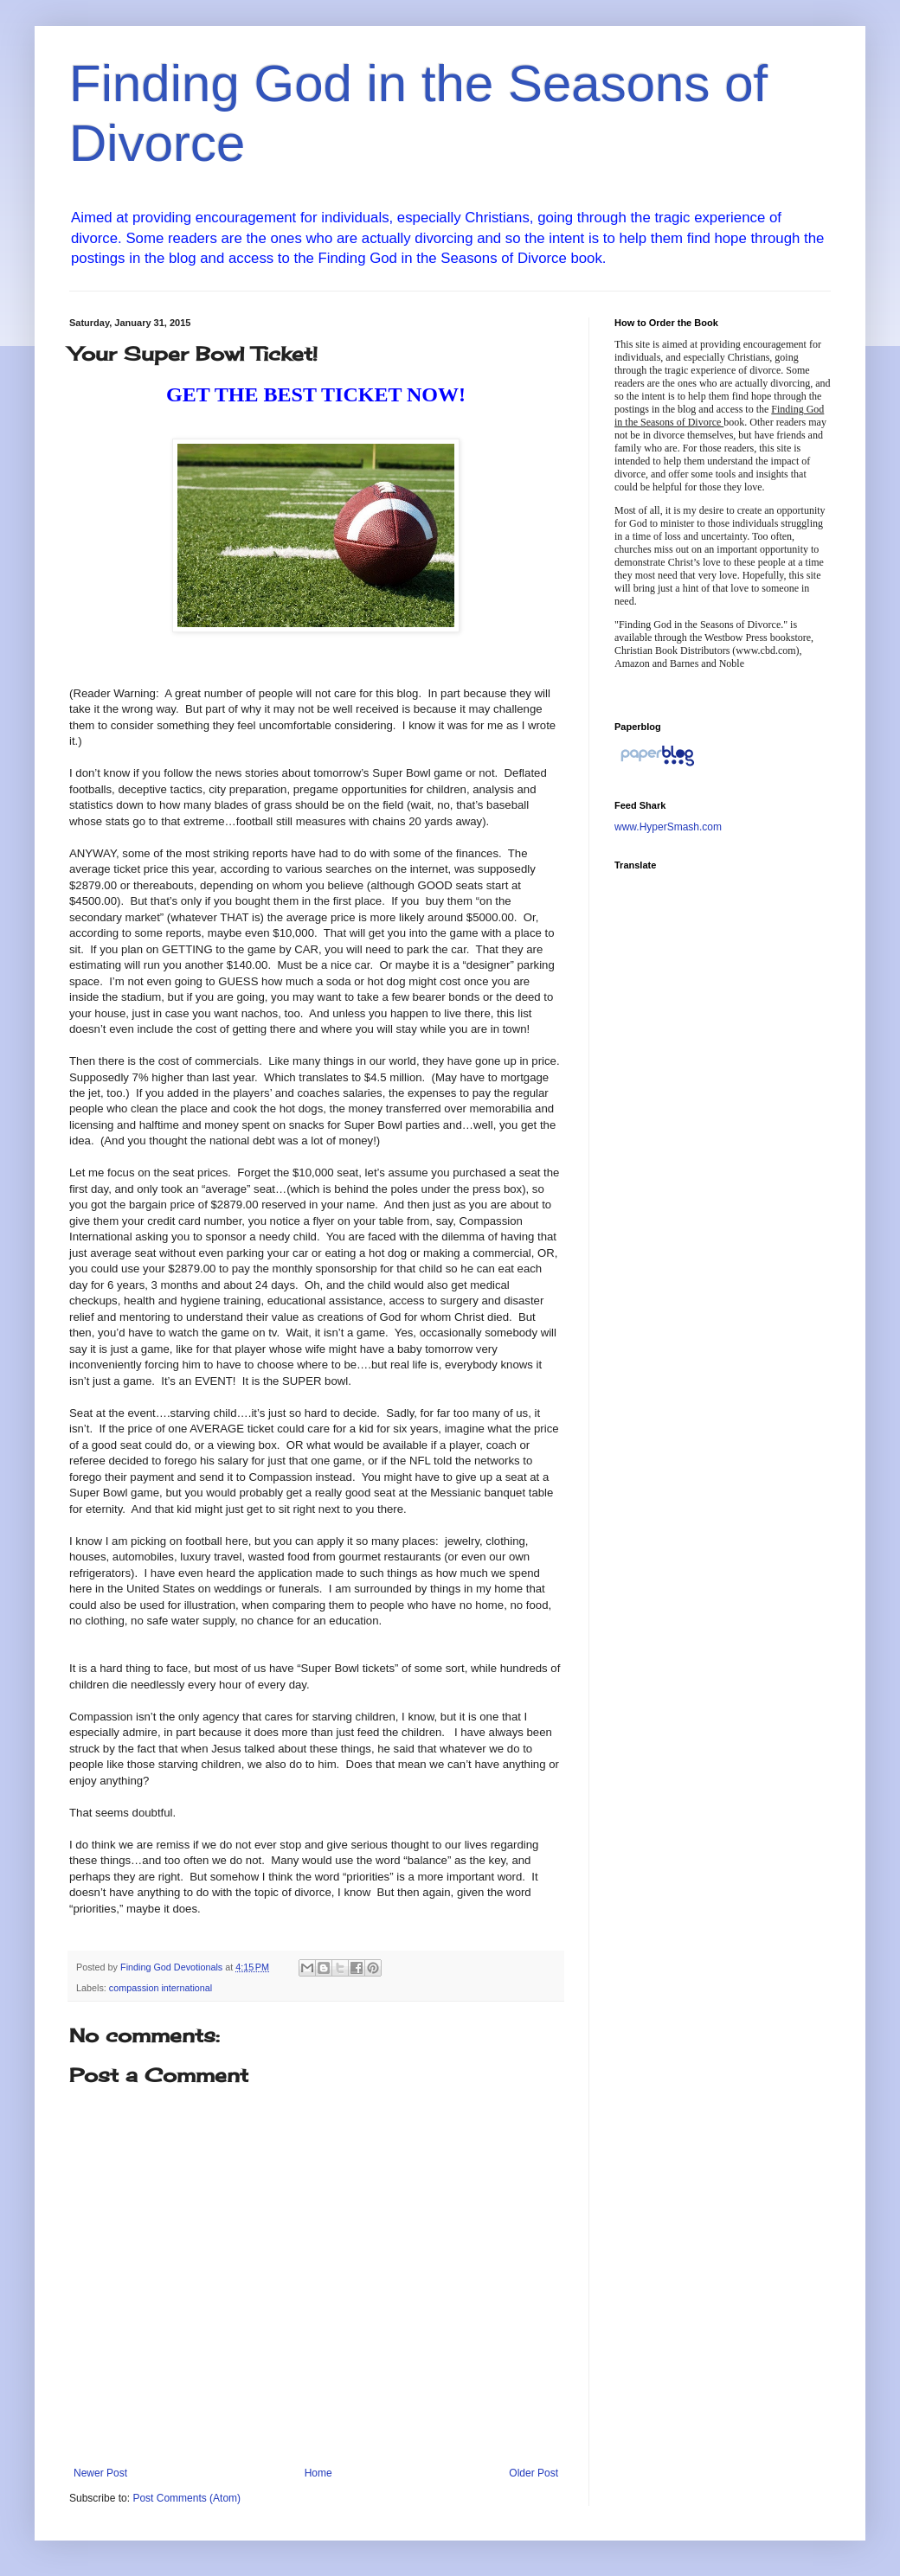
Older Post (533, 2473)
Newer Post (100, 2473)
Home (318, 2473)
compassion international (160, 1988)
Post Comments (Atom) (186, 2498)
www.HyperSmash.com (668, 827)
